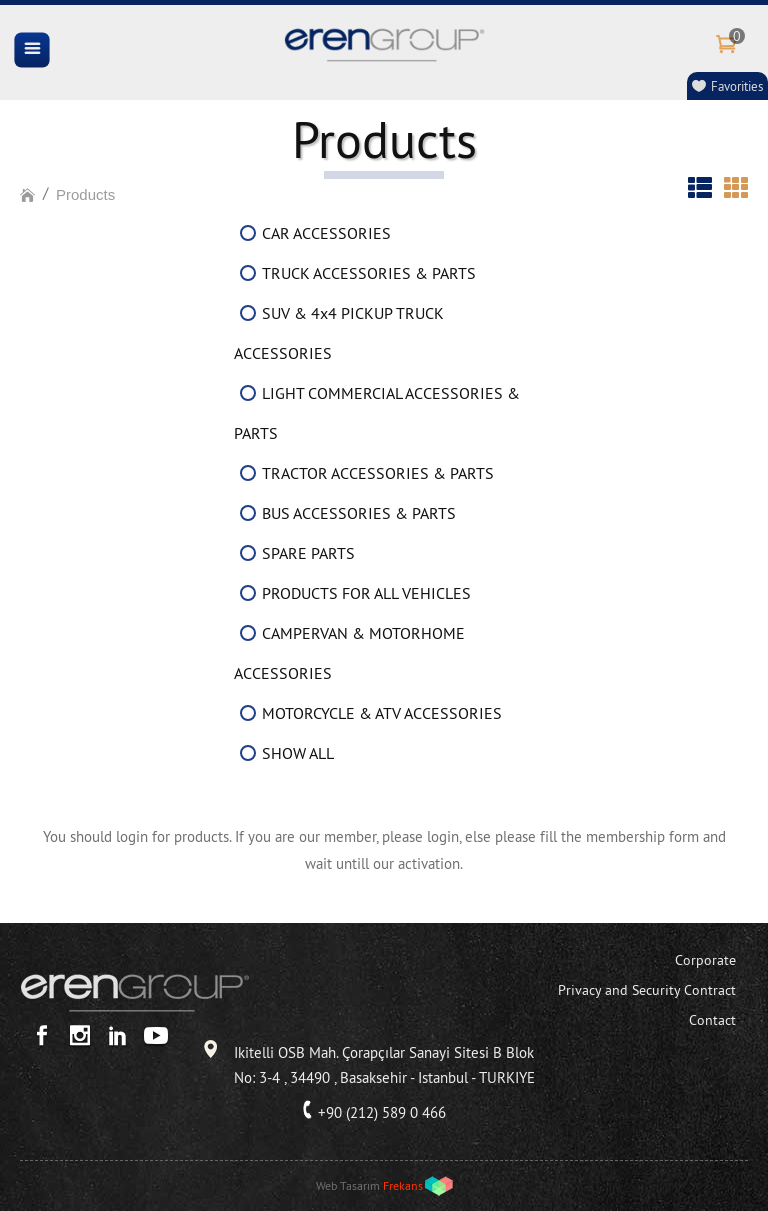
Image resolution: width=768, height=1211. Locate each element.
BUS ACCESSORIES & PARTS (359, 513)
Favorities (737, 86)
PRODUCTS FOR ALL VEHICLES (366, 593)
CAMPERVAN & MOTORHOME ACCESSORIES (349, 653)
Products (85, 194)
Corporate (705, 960)
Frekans (403, 1185)
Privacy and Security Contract (647, 990)
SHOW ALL (298, 753)
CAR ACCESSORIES (326, 233)
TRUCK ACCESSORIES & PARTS (369, 273)
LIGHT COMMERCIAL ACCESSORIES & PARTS (377, 413)
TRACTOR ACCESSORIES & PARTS (378, 473)
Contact (712, 1020)
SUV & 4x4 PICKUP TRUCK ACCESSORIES (339, 333)
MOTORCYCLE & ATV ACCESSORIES (382, 713)
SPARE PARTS (308, 553)
